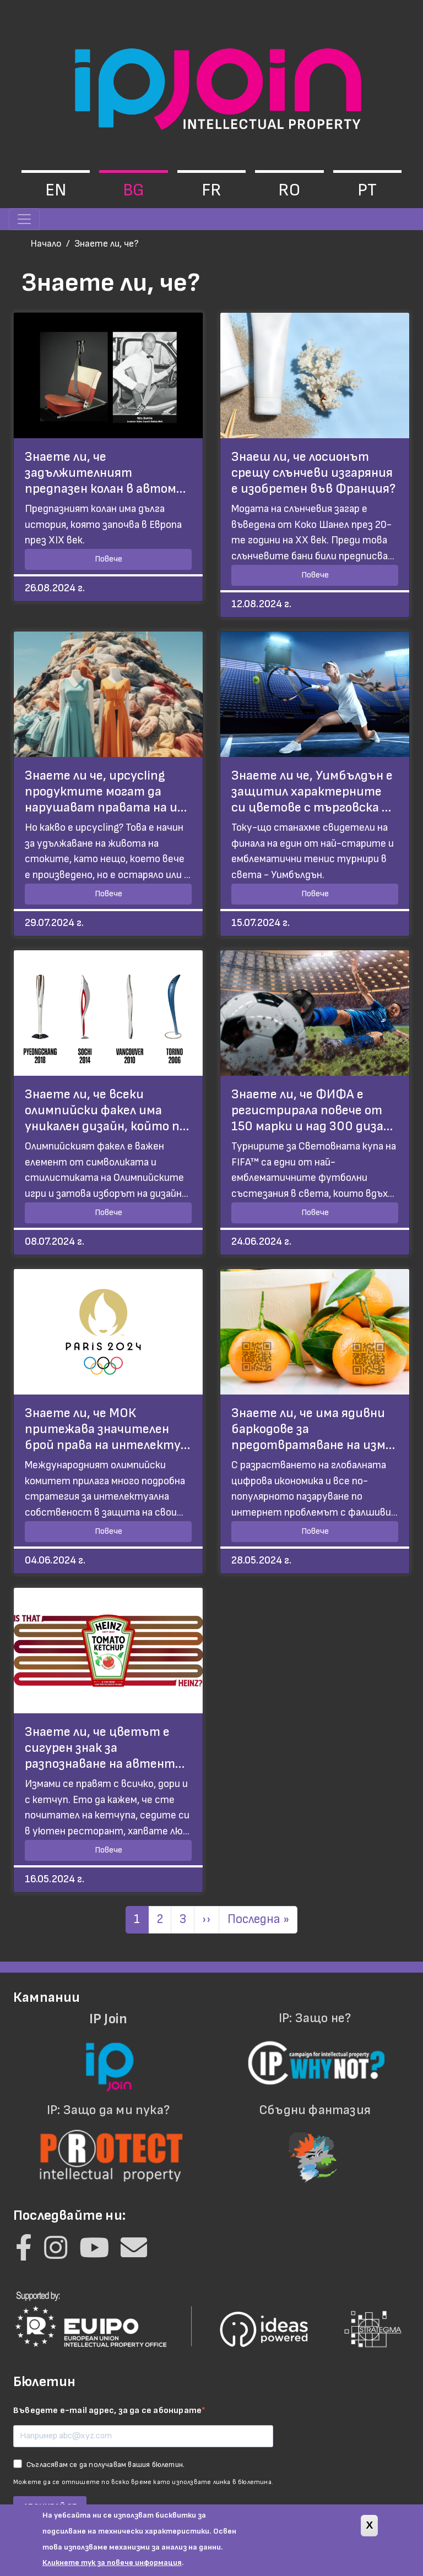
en (55, 190)
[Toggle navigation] (24, 219)
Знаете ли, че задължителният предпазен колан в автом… (105, 473)
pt (367, 190)
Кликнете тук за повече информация (112, 2566)
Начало (46, 243)
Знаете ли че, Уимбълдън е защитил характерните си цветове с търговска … (312, 791)
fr (211, 190)
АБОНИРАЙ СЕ (50, 2507)
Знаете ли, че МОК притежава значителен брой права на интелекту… (107, 1429)
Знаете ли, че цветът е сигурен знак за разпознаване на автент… (105, 1748)
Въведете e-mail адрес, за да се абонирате (107, 2410)
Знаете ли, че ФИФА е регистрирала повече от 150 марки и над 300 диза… (312, 1110)
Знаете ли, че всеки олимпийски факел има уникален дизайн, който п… (107, 1110)
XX (301, 540)
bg (133, 190)
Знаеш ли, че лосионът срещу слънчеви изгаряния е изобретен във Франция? (313, 473)
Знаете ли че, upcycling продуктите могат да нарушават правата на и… (106, 791)
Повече (108, 559)
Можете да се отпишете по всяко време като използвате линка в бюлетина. (143, 2482)
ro (289, 190)
